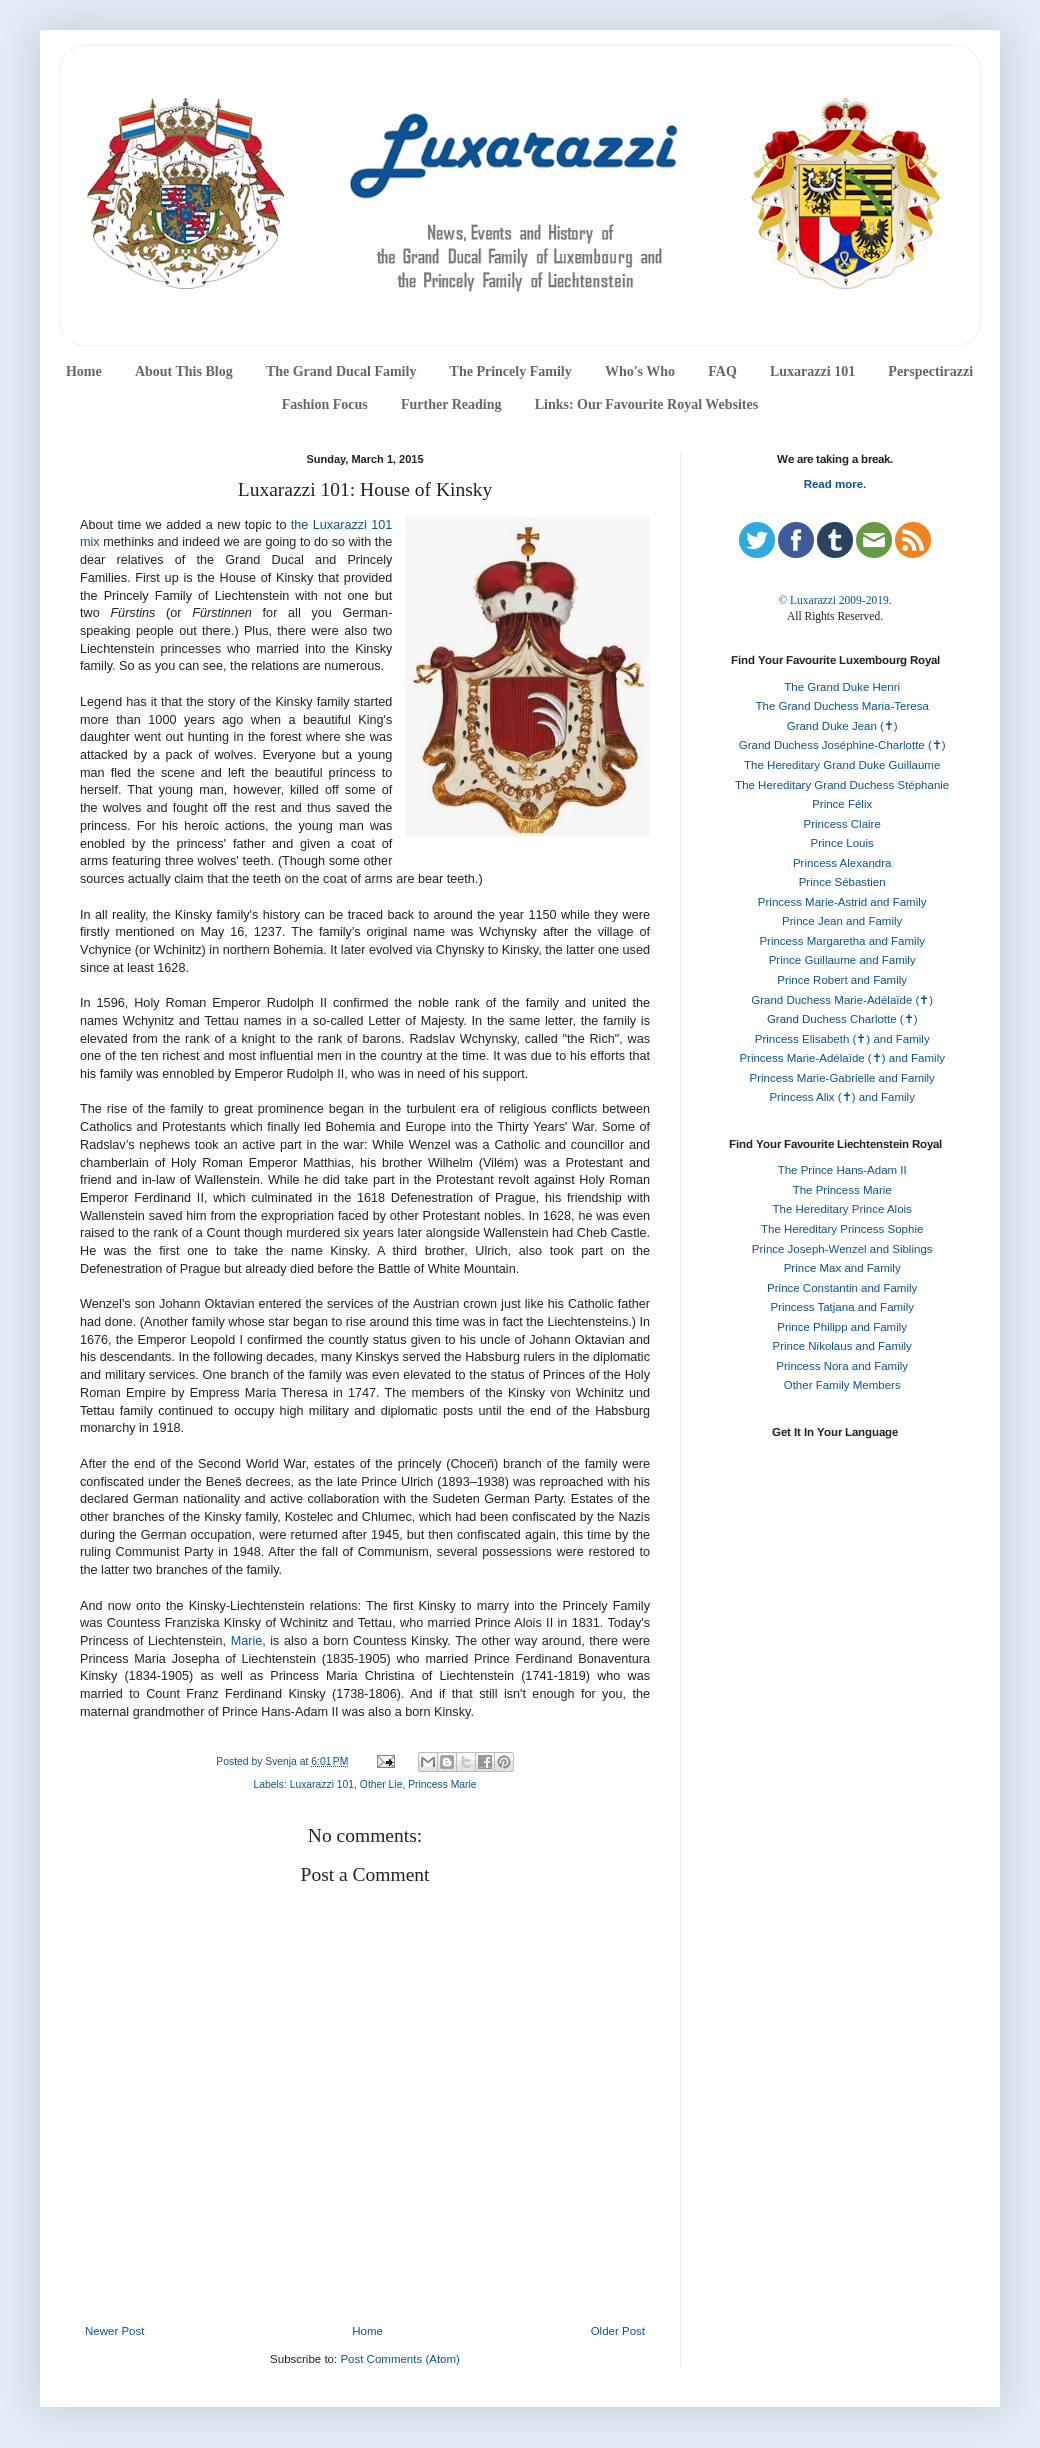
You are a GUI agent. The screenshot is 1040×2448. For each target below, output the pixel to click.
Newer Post (114, 2331)
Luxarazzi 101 (812, 371)
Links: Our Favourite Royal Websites (647, 404)
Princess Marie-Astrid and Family (842, 902)
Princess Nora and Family (842, 1366)
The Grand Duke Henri (842, 687)
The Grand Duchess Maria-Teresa (842, 706)
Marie (247, 1641)
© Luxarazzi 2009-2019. (834, 600)
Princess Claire (842, 824)
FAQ (722, 371)
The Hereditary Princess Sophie (842, 1229)
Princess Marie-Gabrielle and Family (842, 1078)
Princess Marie (442, 1784)
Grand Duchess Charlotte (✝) (842, 1019)
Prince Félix (842, 804)
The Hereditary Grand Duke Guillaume (842, 765)
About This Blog (184, 371)
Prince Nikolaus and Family (842, 1346)
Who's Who (640, 371)
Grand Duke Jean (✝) (842, 726)
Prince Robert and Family (842, 980)
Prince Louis (842, 843)
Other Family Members (842, 1385)
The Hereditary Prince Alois (842, 1209)
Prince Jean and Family (842, 921)
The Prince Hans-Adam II (842, 1170)
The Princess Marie (842, 1190)
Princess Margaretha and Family (842, 941)
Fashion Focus (325, 404)
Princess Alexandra (842, 863)
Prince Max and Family (842, 1268)
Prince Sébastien (842, 882)
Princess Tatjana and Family (842, 1307)
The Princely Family (511, 371)
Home (84, 371)
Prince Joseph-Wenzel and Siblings (842, 1249)
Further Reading (451, 404)
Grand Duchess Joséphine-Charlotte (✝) (842, 745)
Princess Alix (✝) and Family (841, 1097)
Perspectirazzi (930, 371)
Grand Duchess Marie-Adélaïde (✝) (842, 1000)
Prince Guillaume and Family (842, 960)
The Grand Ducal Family (341, 371)
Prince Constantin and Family (842, 1288)
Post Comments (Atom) (400, 2359)
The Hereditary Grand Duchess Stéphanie (842, 785)
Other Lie (381, 1784)
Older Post (618, 2331)
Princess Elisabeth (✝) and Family (842, 1039)
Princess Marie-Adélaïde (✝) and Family (842, 1058)
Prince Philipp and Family (842, 1327)
